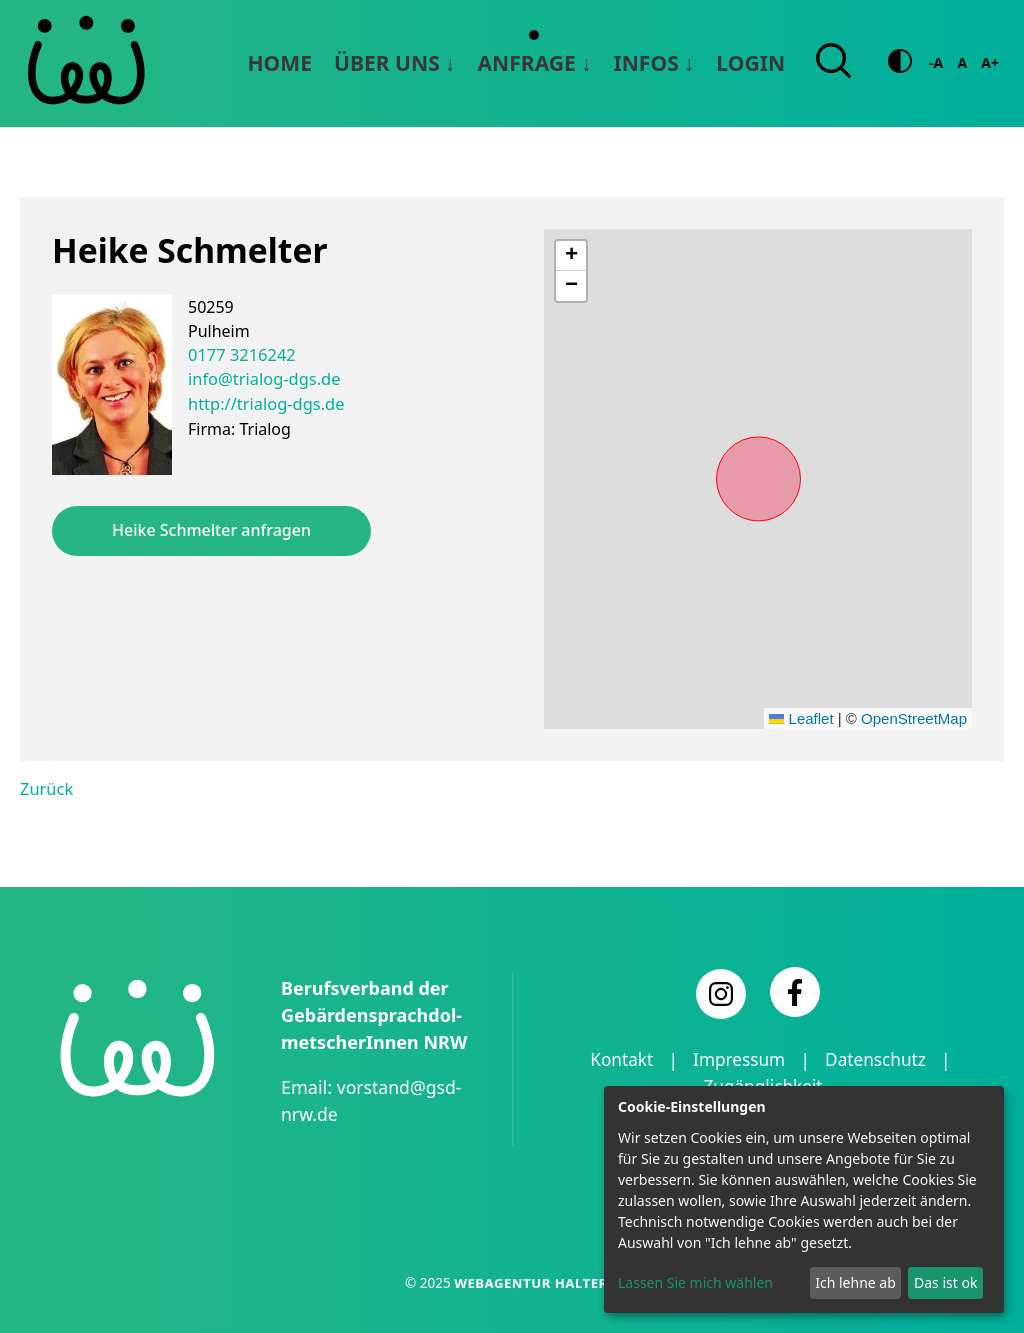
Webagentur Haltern (536, 1282)
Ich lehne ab (855, 1282)
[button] (571, 255)
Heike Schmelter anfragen (211, 530)
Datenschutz (878, 1059)
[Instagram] (721, 993)
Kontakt (617, 1059)
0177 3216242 (240, 354)
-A (936, 62)
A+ (990, 62)
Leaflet (801, 717)
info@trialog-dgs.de (262, 378)
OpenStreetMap (914, 717)
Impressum (738, 1059)
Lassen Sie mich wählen (695, 1282)
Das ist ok (945, 1282)
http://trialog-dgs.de (264, 402)
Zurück (46, 788)
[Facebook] (795, 991)
